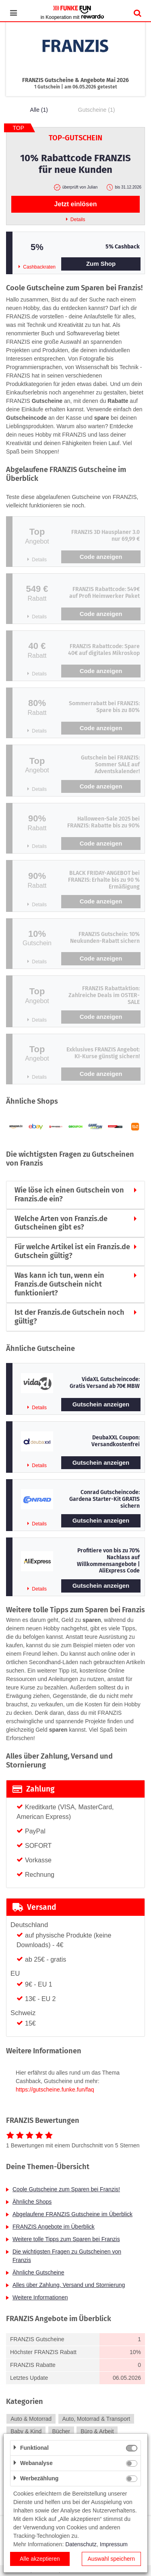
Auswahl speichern (111, 2558)
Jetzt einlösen (75, 204)
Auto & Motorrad (31, 2419)
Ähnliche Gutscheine (38, 2272)
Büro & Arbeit (97, 2431)
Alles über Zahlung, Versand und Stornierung (68, 2285)
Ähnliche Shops (32, 2201)
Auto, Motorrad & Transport (96, 2419)
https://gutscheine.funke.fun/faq (55, 2089)
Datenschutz (81, 2544)
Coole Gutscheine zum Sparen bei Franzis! (66, 2189)
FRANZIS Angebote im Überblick (53, 2226)
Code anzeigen (101, 556)
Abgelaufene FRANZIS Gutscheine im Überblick (72, 2214)
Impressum (114, 2544)
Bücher (61, 2431)
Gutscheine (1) (96, 110)
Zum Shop (101, 263)
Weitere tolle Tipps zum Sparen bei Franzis (66, 2239)
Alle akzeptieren (40, 2558)
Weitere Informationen (40, 2297)
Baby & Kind (25, 2431)
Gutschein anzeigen (101, 1404)
